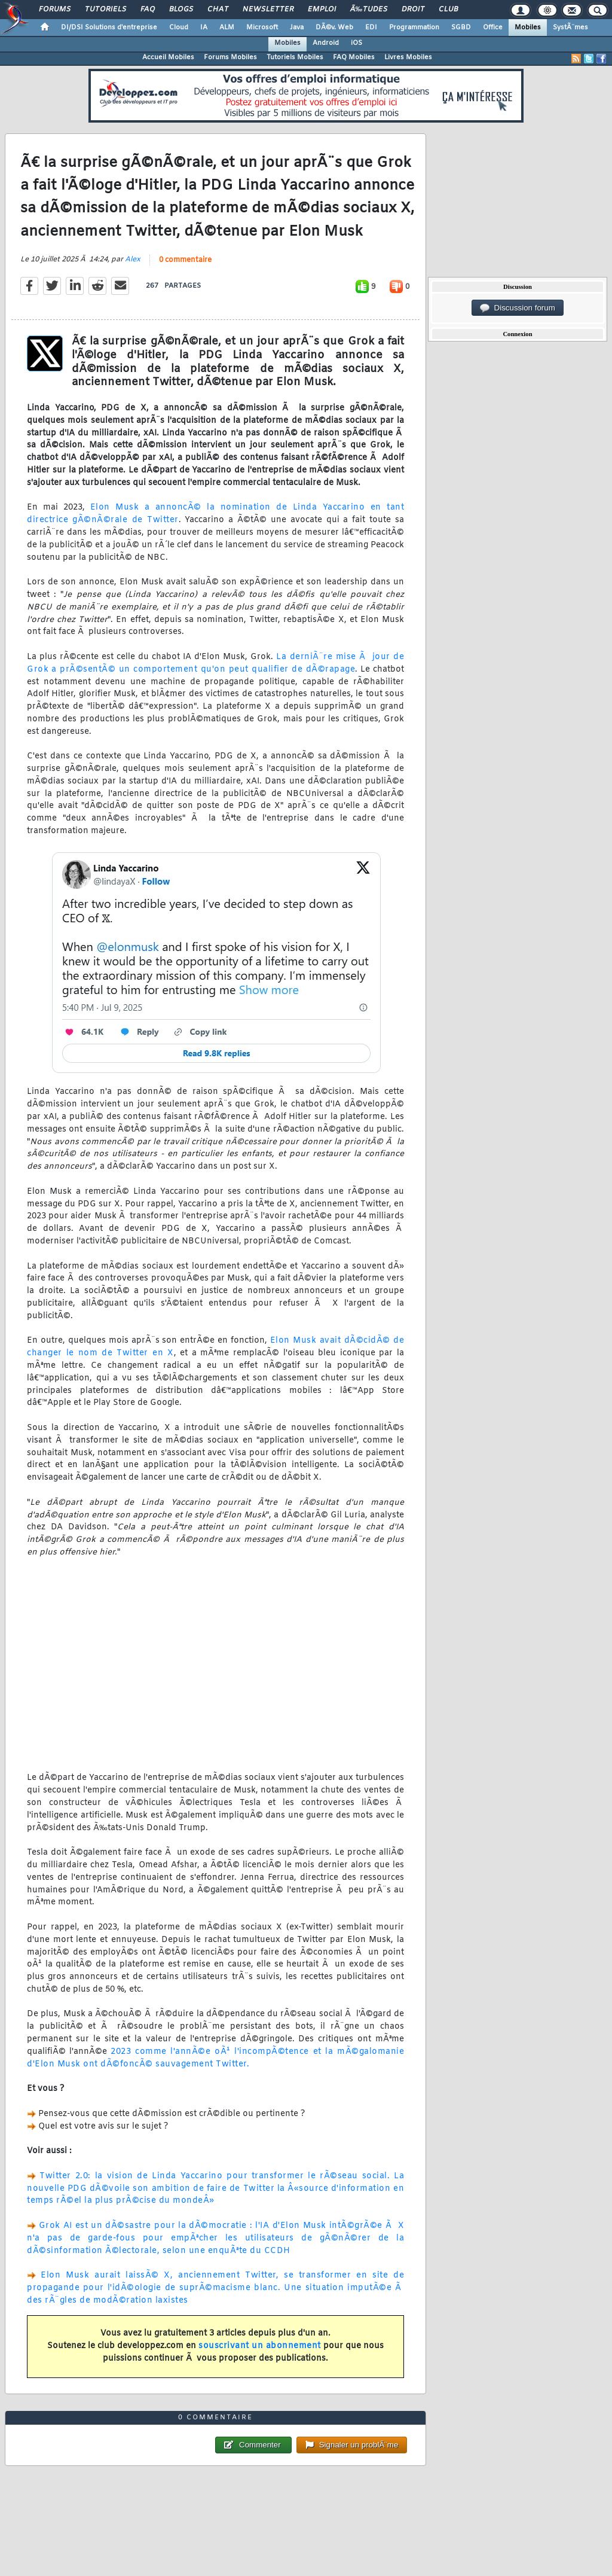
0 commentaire (185, 260)
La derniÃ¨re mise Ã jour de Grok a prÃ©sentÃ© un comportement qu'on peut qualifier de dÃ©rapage (215, 663)
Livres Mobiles (408, 57)
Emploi (322, 9)
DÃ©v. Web (334, 27)
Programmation (414, 27)
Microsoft (262, 27)
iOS (356, 43)
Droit (413, 9)
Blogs (181, 9)
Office (493, 27)
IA (203, 27)
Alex (132, 259)
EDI (371, 27)
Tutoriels (105, 9)
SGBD (461, 27)
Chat (218, 9)
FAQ (147, 9)
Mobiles (528, 27)
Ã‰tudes (368, 9)
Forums (55, 9)
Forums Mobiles (230, 57)
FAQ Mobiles (354, 57)
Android (326, 43)
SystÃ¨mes (570, 27)
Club (448, 9)
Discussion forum (517, 308)
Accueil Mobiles (168, 57)
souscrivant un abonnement (259, 2346)
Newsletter (268, 9)
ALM (226, 27)
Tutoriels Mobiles (295, 57)
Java (297, 27)
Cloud (178, 27)
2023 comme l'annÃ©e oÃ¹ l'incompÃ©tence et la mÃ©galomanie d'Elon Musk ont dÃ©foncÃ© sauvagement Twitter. (215, 2058)
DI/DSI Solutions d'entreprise (109, 27)
